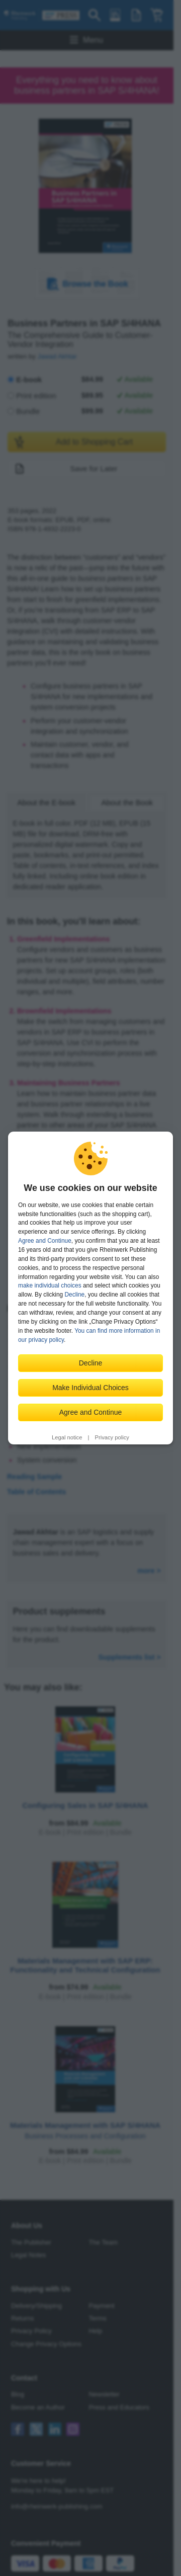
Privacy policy (112, 1437)
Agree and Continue (44, 1240)
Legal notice (67, 1437)
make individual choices (49, 1285)
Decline (75, 1294)
